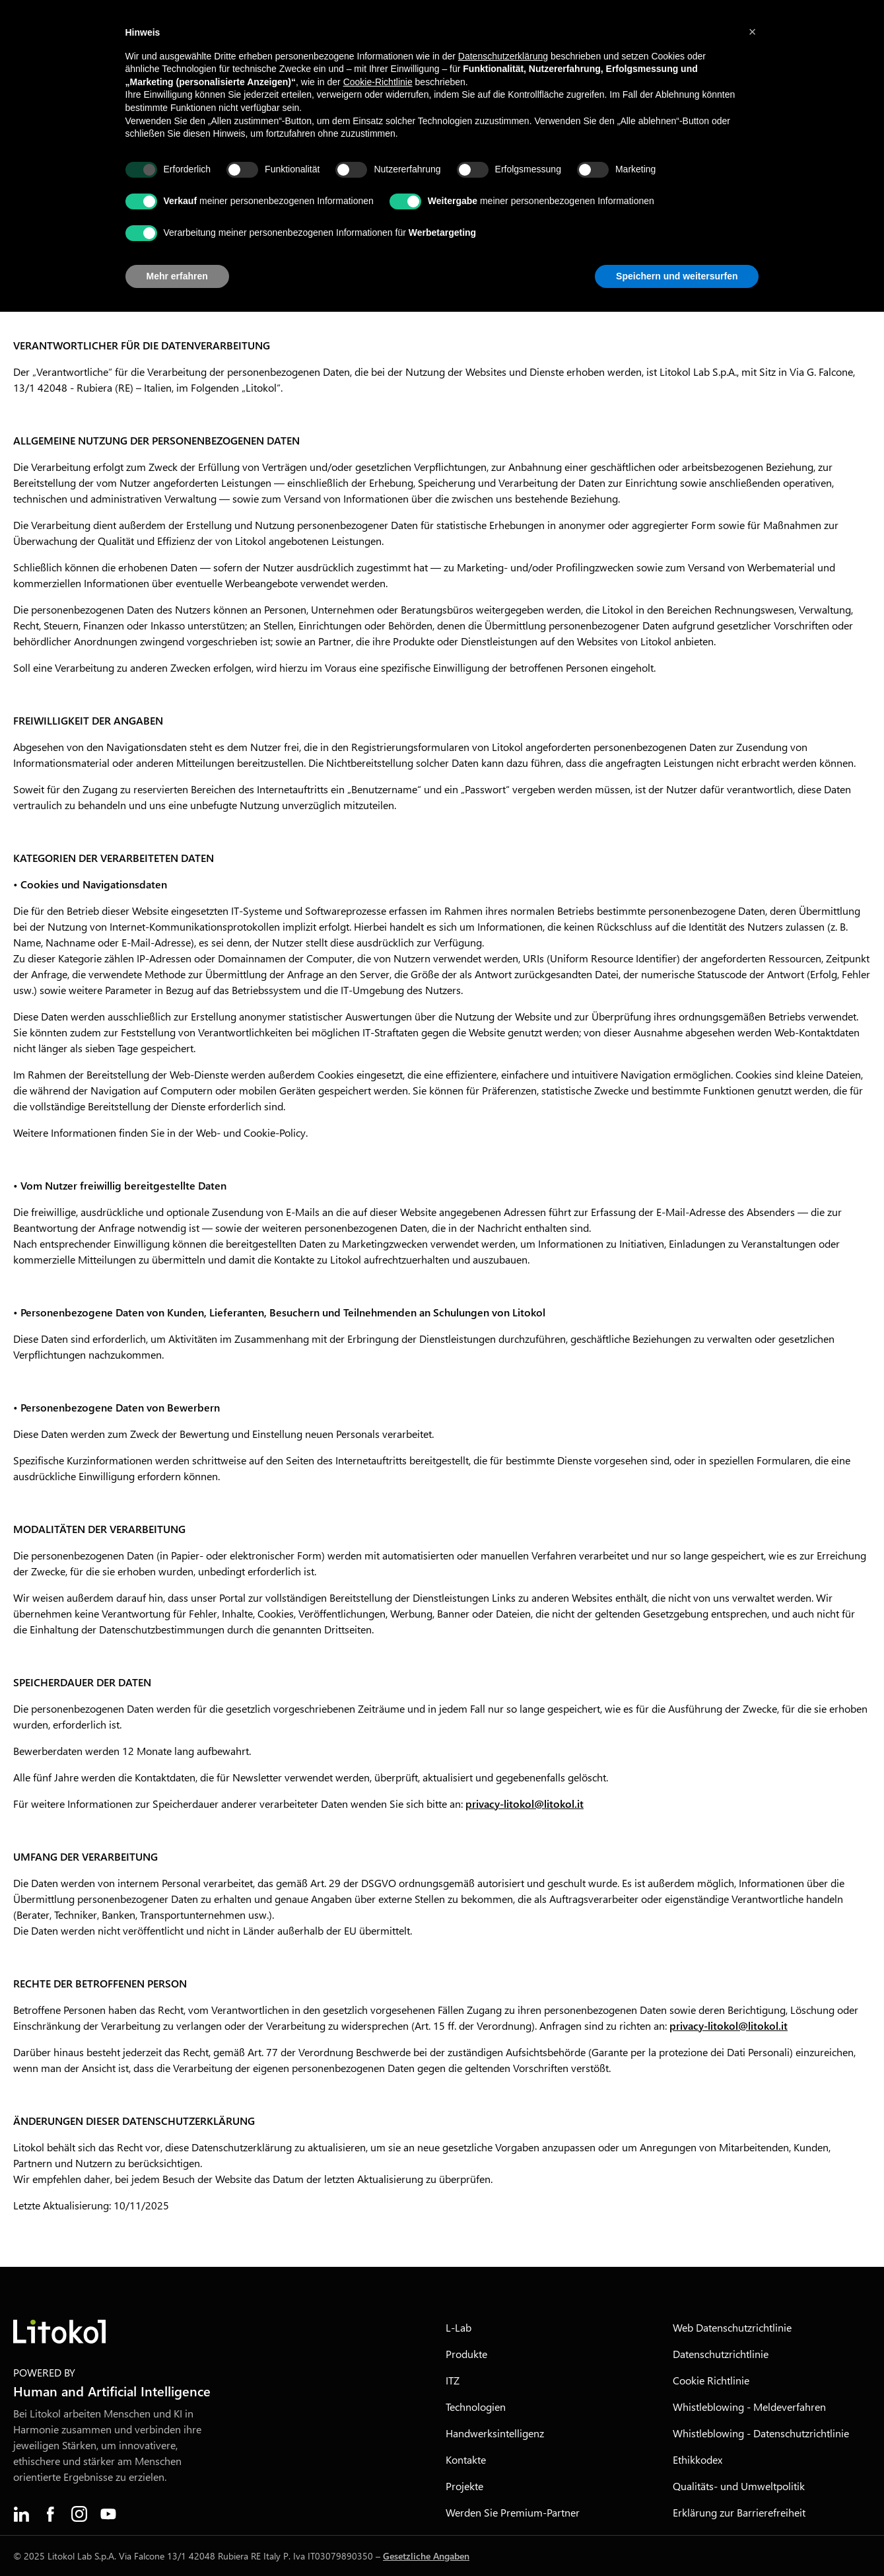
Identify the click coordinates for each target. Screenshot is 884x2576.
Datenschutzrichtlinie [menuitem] (720, 2354)
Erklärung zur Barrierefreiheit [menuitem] (739, 2512)
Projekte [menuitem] (464, 2486)
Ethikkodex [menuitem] (697, 2459)
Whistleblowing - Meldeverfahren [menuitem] (749, 2407)
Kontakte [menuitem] (466, 2459)
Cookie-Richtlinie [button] (378, 82)
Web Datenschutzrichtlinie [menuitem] (732, 2327)
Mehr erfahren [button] (177, 276)
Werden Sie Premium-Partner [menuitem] (513, 2512)
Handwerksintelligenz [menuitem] (495, 2433)
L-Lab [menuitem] (458, 2327)
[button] (752, 31)
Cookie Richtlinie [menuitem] (711, 2380)
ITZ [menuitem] (452, 2380)
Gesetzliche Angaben (426, 2556)
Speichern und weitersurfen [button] (676, 276)
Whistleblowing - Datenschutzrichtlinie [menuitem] (761, 2433)
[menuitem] (21, 2514)
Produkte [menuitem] (466, 2354)
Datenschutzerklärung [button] (503, 56)
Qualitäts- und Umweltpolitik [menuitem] (739, 2486)
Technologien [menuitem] (476, 2407)
